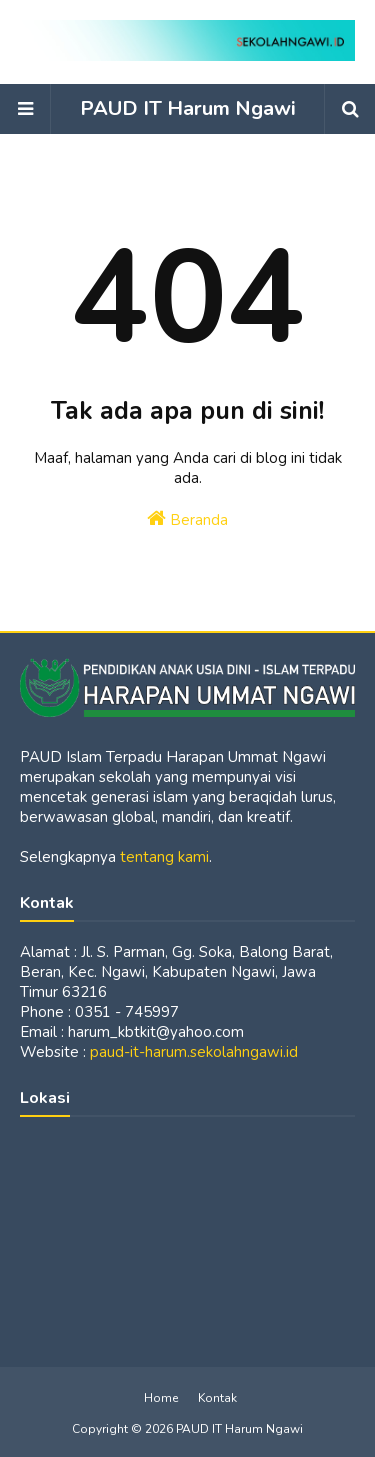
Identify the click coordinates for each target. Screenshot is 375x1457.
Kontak (217, 1398)
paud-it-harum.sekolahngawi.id (194, 1052)
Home (161, 1398)
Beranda (187, 519)
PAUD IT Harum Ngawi (188, 108)
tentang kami (164, 857)
